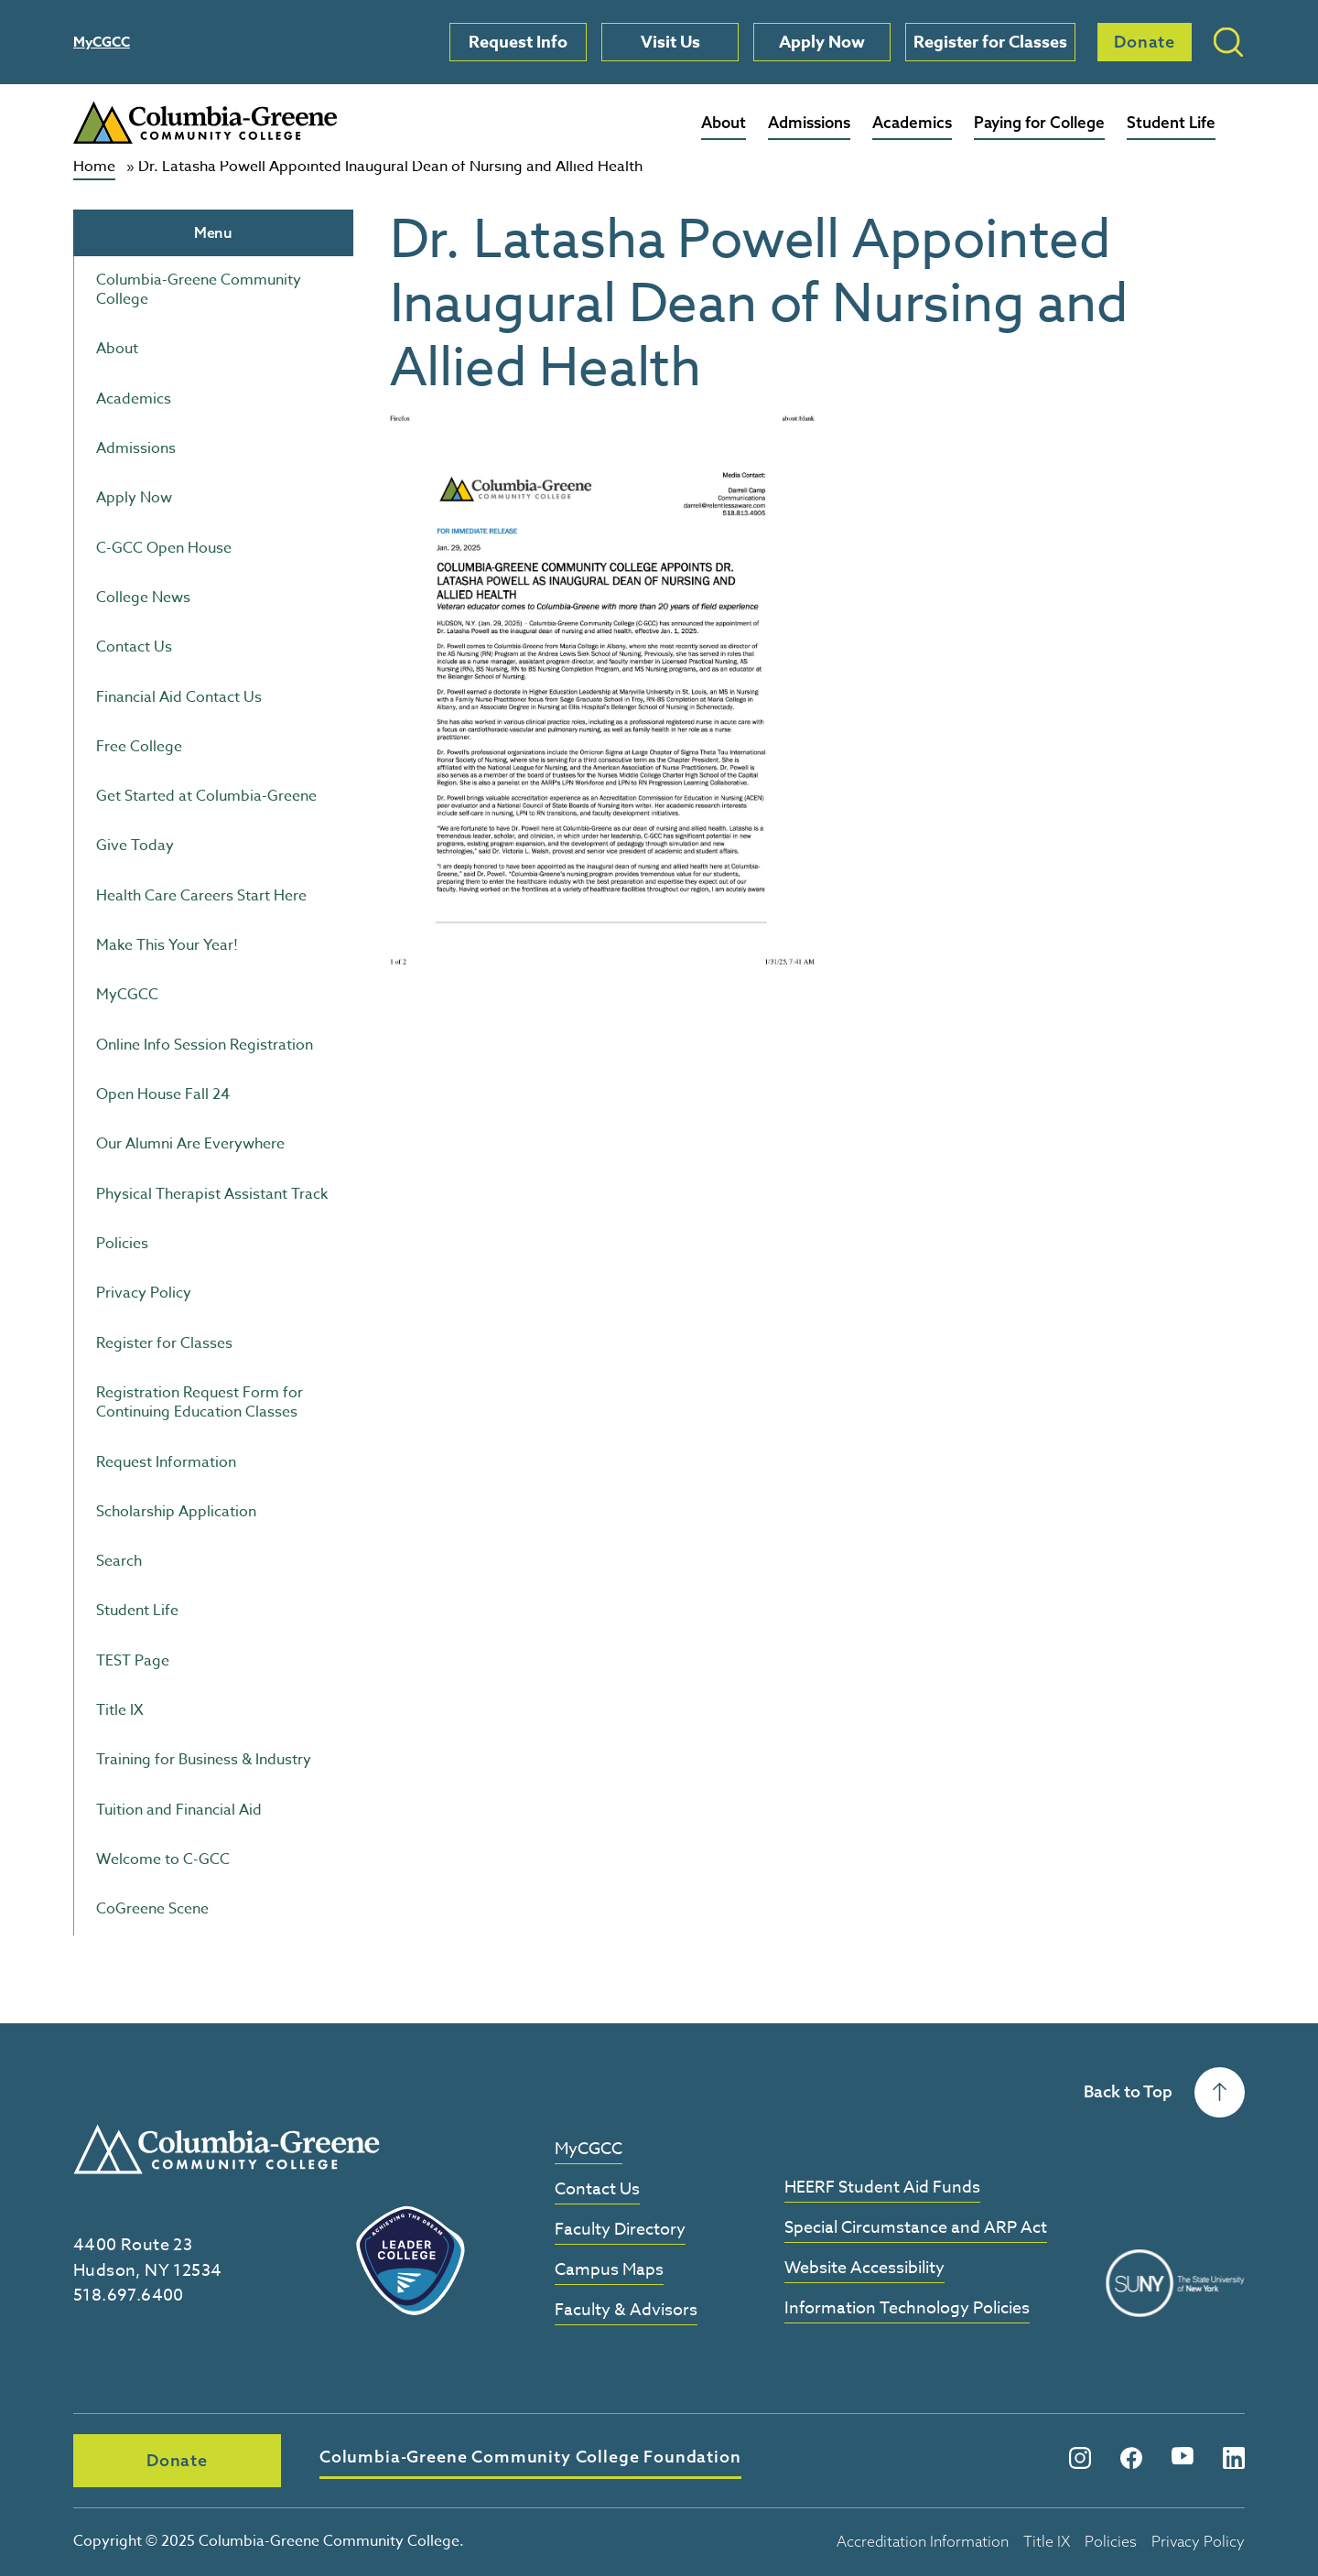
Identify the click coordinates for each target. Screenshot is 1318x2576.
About (723, 122)
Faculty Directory (620, 2230)
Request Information (166, 1462)
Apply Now (822, 42)
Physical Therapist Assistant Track (212, 1194)
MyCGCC (101, 41)
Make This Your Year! (167, 945)
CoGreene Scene (152, 1909)
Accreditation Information (923, 2541)
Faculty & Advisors (626, 2311)
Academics (912, 122)
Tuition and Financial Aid (179, 1810)
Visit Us (670, 42)
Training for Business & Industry (203, 1760)
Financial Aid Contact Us (179, 697)
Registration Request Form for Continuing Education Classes (199, 1402)
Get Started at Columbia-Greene (206, 796)
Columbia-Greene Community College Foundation (530, 2456)
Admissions (809, 122)
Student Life (1171, 122)
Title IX (120, 1710)
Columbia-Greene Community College (198, 289)
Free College (139, 747)
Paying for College (1039, 122)
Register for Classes (990, 42)
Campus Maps (609, 2270)
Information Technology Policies (907, 2309)
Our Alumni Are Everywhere (190, 1144)
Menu (213, 232)
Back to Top (1164, 2092)
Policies (122, 1244)
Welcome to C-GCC (163, 1859)
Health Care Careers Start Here (201, 896)
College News (143, 598)
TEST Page (132, 1661)
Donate (1144, 41)
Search (119, 1561)
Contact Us (134, 647)
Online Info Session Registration (204, 1045)
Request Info (518, 42)
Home (94, 167)
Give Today (135, 846)
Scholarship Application (176, 1512)
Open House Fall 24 (163, 1094)
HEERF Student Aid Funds (882, 2188)
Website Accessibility (864, 2269)
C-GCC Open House (164, 548)
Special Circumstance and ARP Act (915, 2228)
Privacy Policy (143, 1293)
